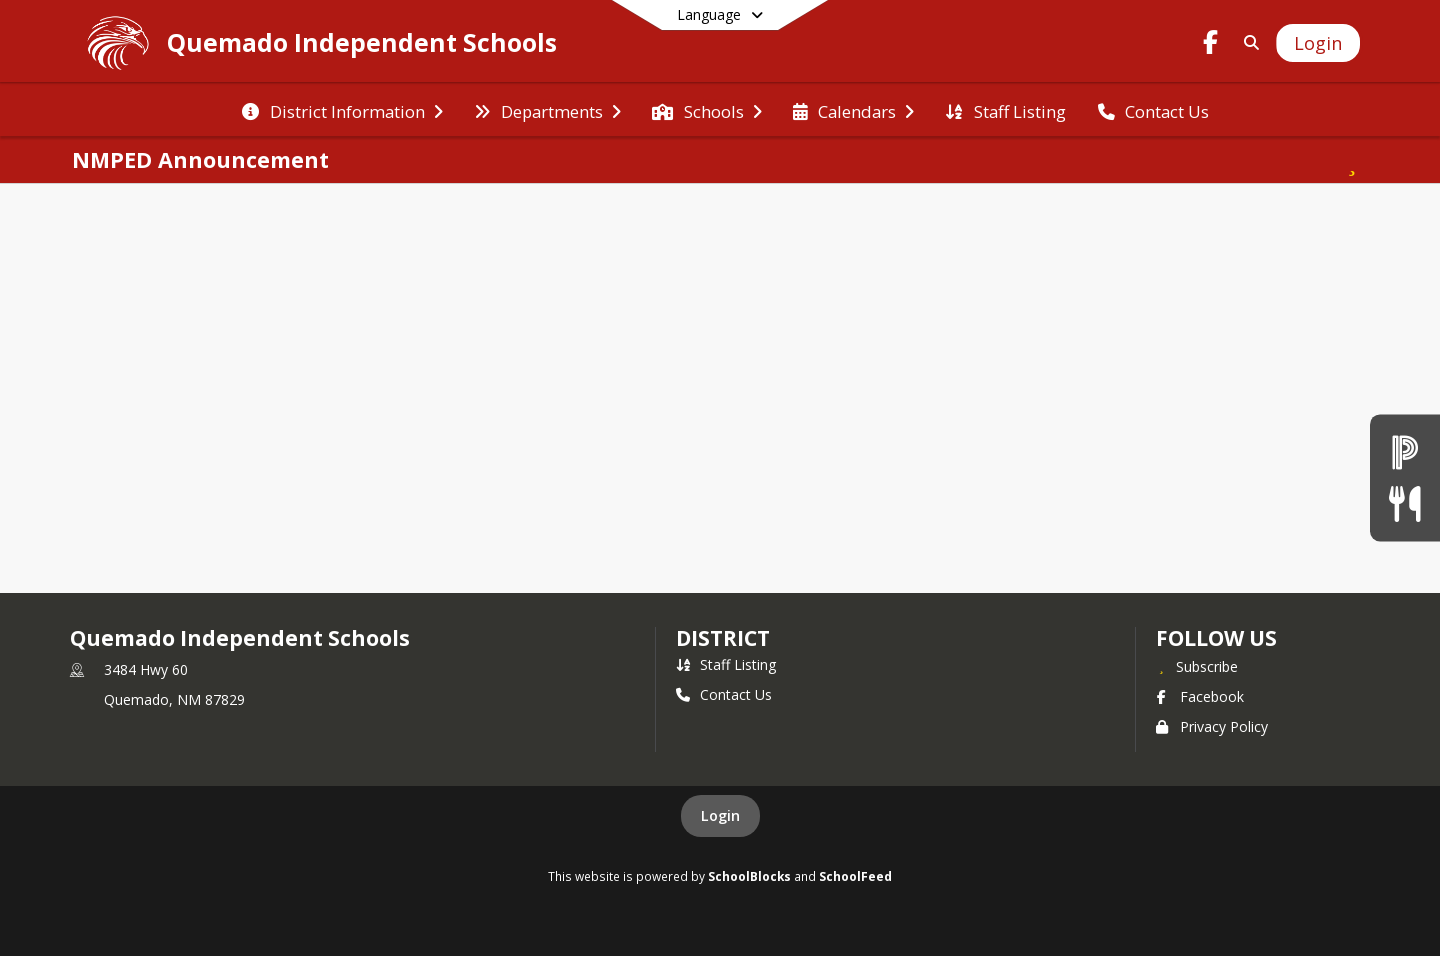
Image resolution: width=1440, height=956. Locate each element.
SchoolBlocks (749, 876)
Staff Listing (726, 664)
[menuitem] (342, 110)
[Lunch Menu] (1404, 503)
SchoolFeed (855, 876)
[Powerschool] (1405, 452)
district (723, 638)
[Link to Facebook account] (1211, 45)
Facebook (1200, 696)
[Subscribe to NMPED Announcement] (1352, 160)
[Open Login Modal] (1318, 43)
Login (720, 815)
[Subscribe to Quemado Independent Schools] (1197, 666)
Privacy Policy (1212, 726)
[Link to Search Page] (1247, 42)
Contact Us (724, 694)
